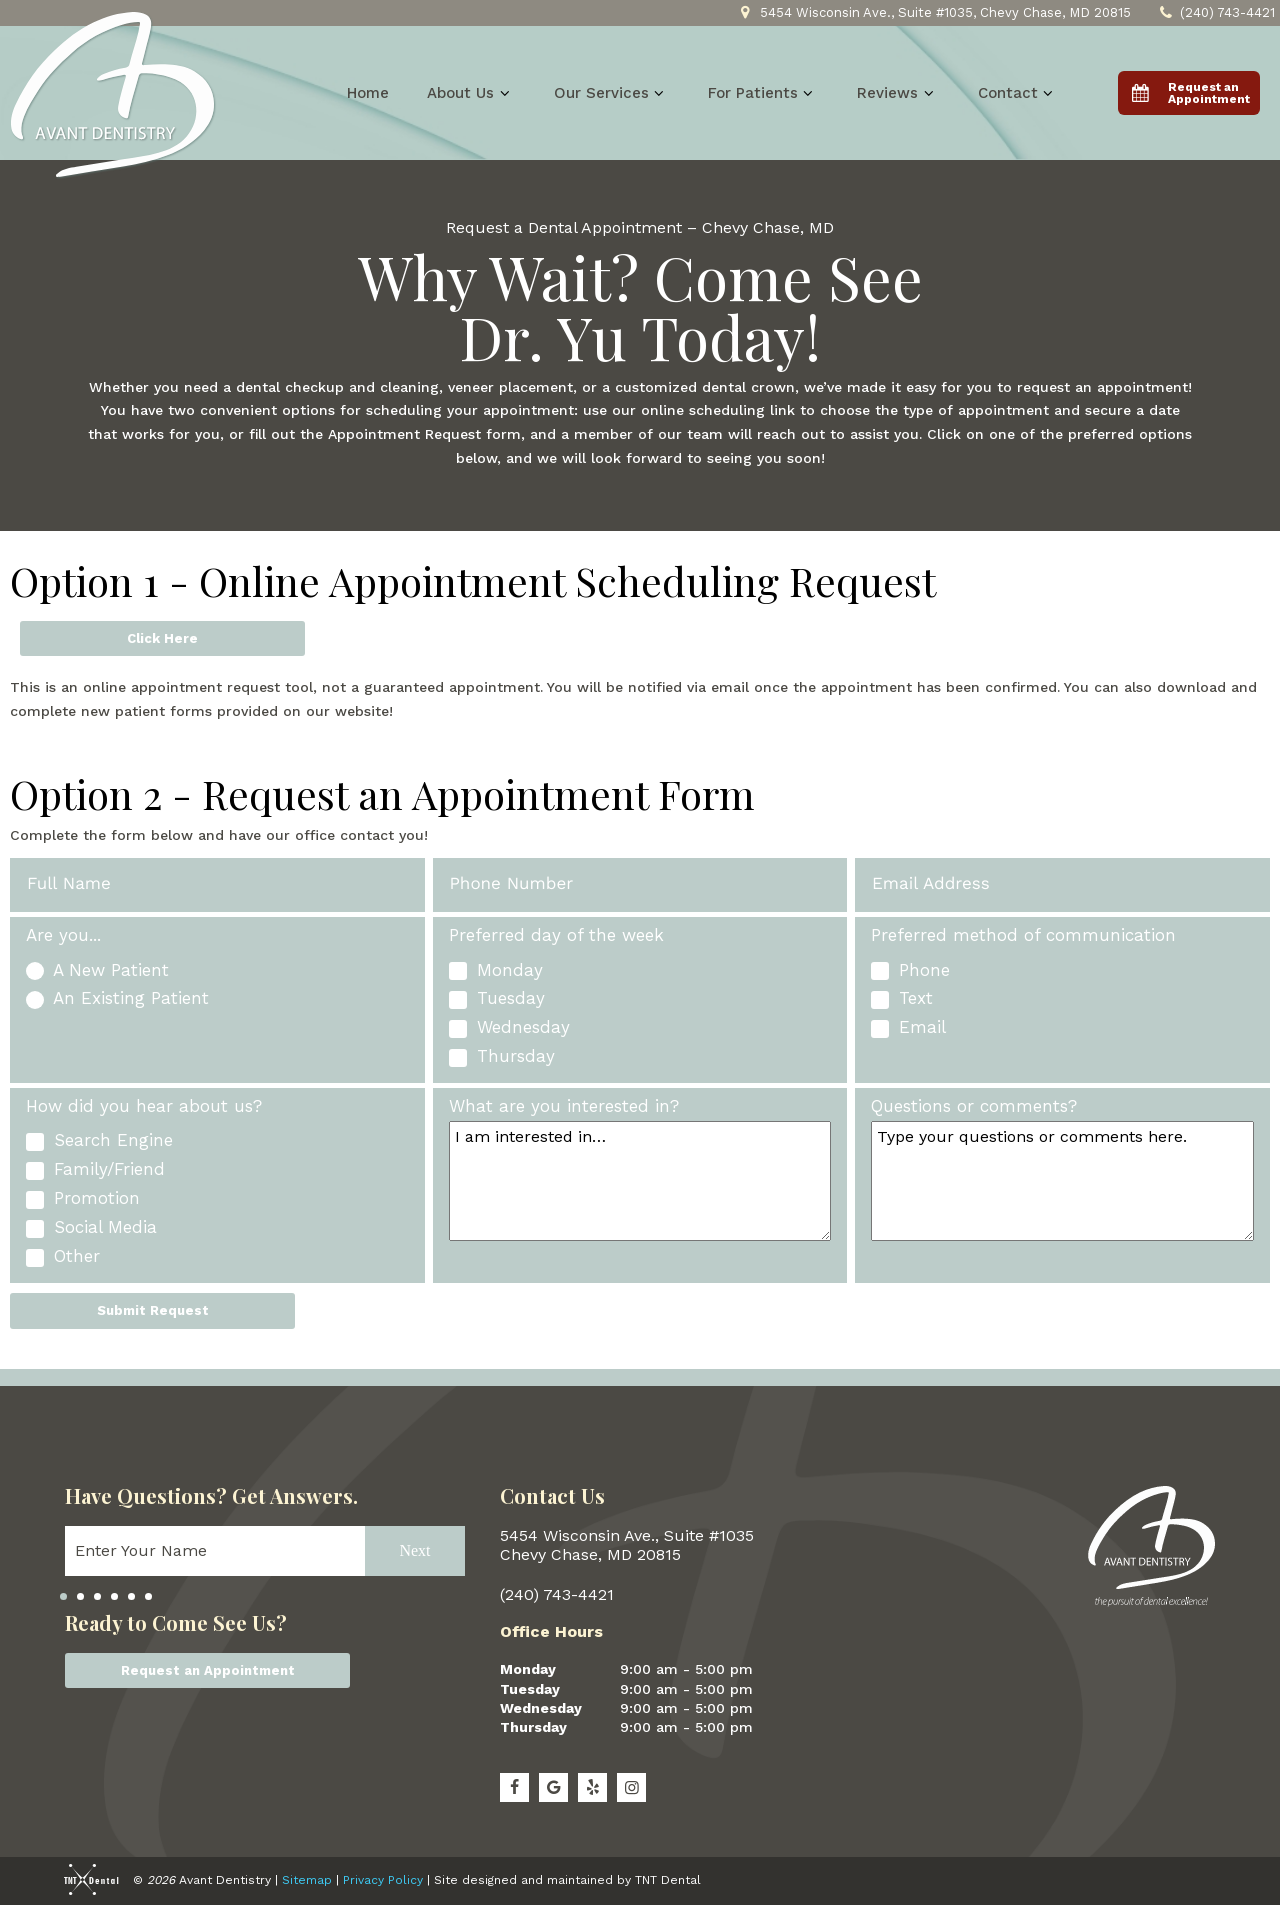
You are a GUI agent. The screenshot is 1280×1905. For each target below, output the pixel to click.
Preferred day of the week (556, 935)
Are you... (63, 935)
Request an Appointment (208, 1670)
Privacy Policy (383, 1880)
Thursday (533, 1727)
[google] (553, 1787)
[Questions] (1062, 1181)
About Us (471, 93)
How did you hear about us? (144, 1106)
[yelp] (592, 1787)
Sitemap (307, 1880)
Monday (528, 1669)
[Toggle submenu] (504, 93)
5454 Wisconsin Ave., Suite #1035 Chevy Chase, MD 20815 (627, 1545)
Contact (1018, 93)
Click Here (162, 638)
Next (414, 1550)
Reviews (898, 93)
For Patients (763, 93)
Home (368, 93)
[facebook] (514, 1787)
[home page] (113, 95)
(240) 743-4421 (1215, 13)
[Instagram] (631, 1787)
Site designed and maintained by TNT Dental (567, 1880)
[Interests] (640, 1181)
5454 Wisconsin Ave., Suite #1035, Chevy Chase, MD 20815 (933, 13)
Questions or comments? (974, 1106)
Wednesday (541, 1708)
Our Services (612, 93)
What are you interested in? (564, 1106)
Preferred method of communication (1023, 935)
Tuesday (530, 1689)
